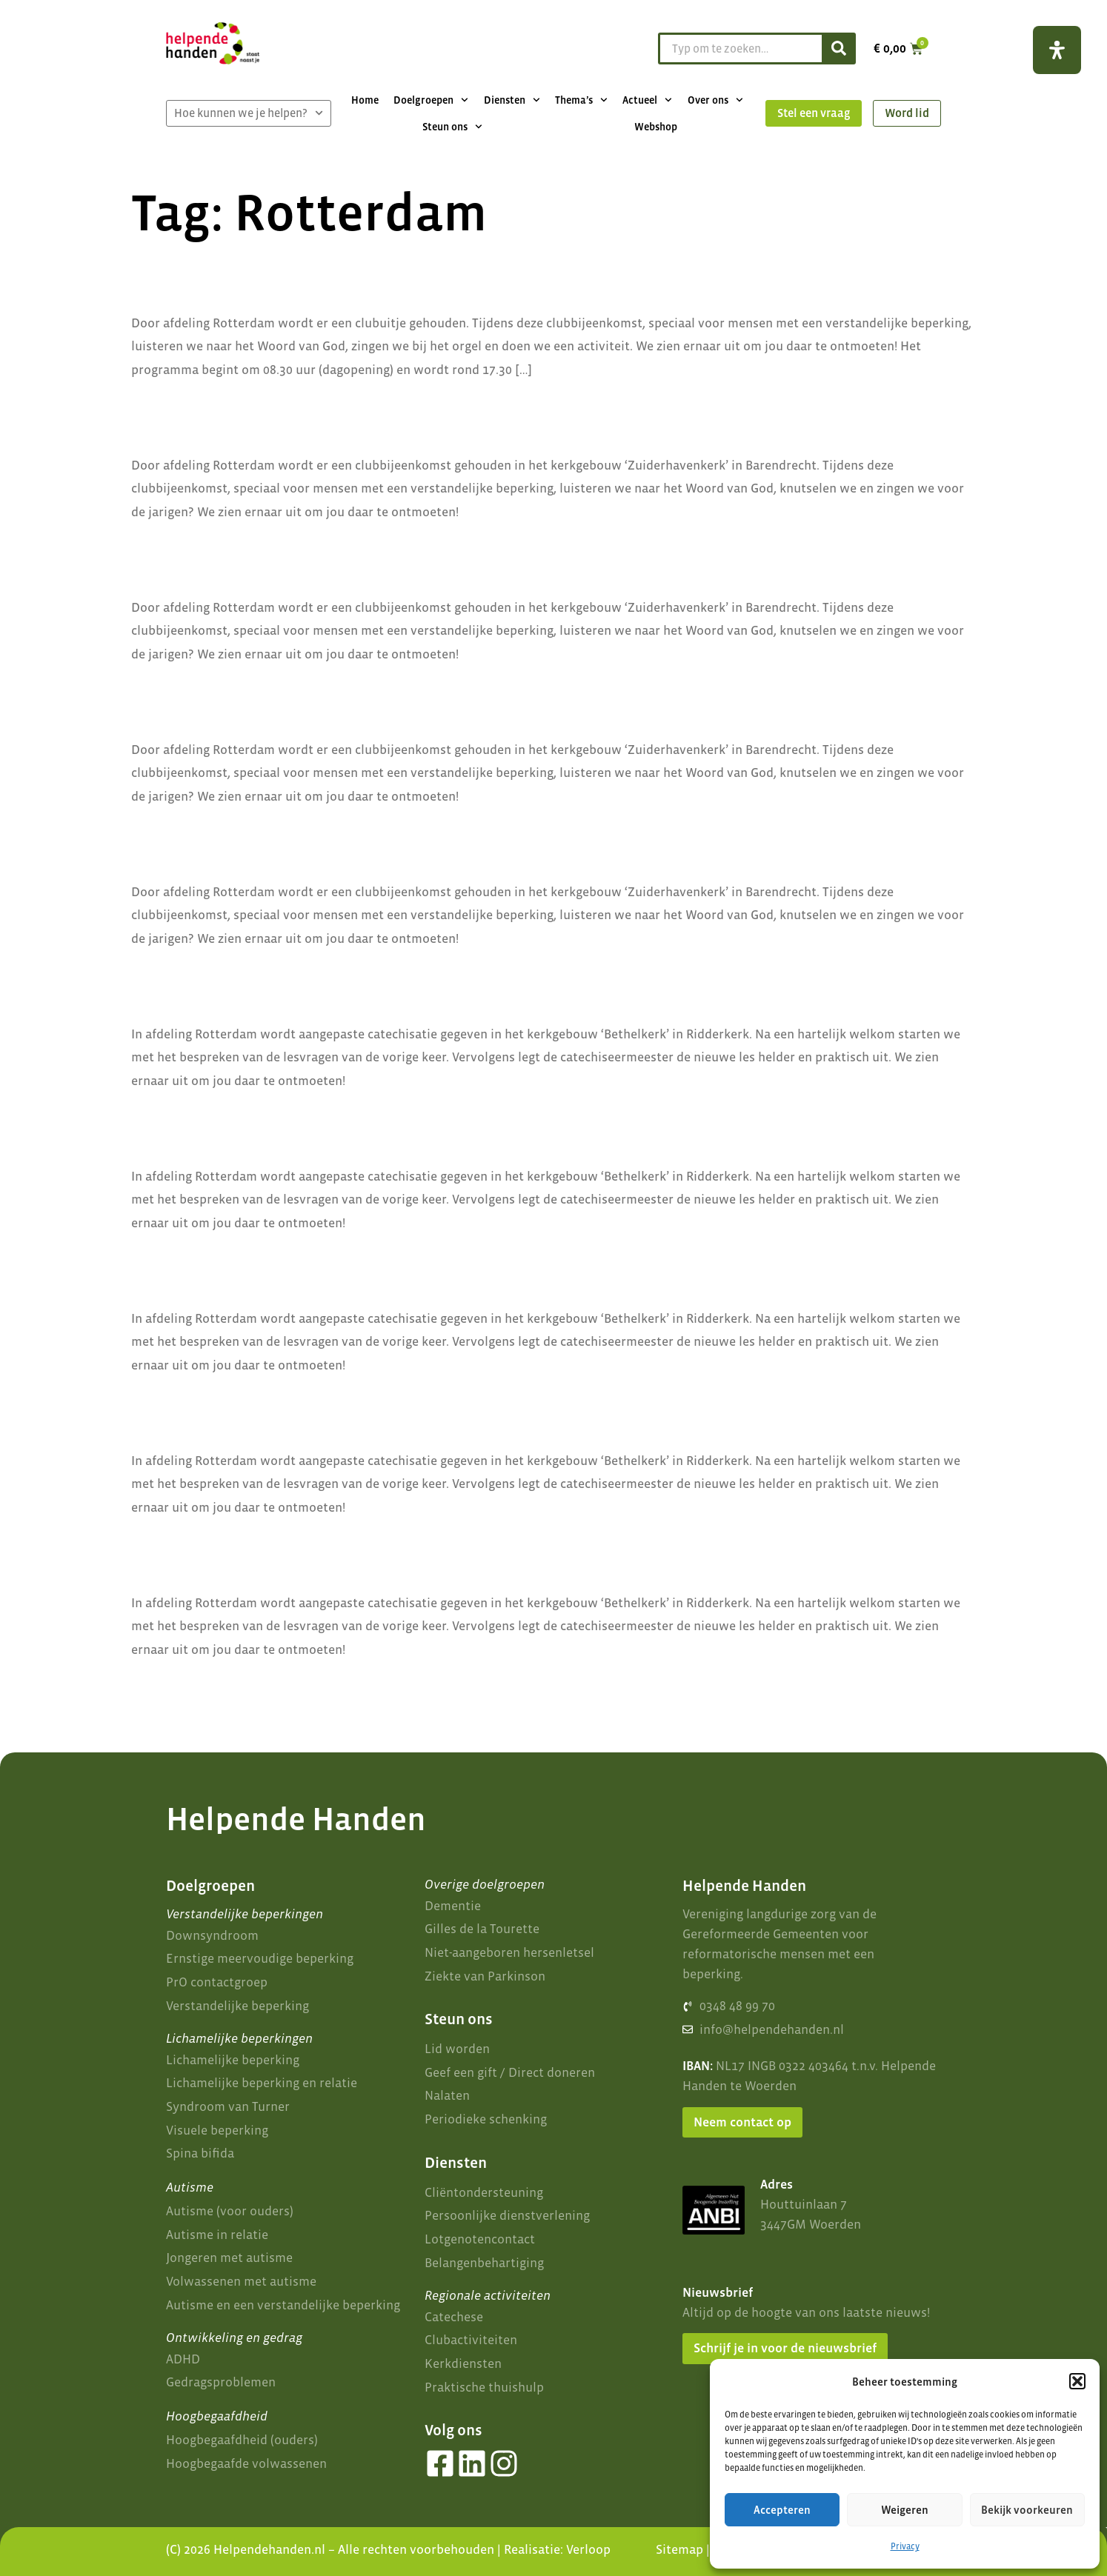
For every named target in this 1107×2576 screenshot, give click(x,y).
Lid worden (457, 2048)
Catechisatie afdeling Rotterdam (328, 985)
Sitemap (679, 2549)
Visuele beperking (217, 2130)
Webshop (655, 127)
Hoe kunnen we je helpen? (248, 112)
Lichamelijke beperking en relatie (261, 2082)
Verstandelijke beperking (237, 2005)
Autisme (189, 2187)
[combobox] (738, 48)
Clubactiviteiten (471, 2339)
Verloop (588, 2549)
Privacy (905, 2546)
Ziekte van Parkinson (485, 1976)
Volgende (941, 1688)
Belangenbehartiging (484, 2262)
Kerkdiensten (463, 2363)
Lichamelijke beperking (232, 2059)
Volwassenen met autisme (241, 2281)
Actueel (647, 100)
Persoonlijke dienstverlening (507, 2215)
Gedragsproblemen (221, 2382)
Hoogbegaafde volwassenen (246, 2463)
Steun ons (452, 127)
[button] (1077, 2381)
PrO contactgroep (216, 1982)
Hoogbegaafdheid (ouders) (242, 2439)
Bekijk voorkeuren (1027, 2509)
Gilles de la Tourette (482, 1928)
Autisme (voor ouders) (229, 2210)
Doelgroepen (430, 100)
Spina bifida (200, 2153)
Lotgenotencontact (480, 2239)
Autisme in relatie (217, 2234)
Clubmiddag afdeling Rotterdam (325, 417)
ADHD (183, 2359)
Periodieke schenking (486, 2119)
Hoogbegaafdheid (216, 2416)
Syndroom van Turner (228, 2106)
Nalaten (447, 2095)
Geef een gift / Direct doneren (510, 2072)
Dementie (453, 1905)
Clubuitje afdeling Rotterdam (308, 274)
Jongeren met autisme (229, 2257)
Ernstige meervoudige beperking (259, 1958)
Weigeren (904, 2509)
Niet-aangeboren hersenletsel (509, 1952)
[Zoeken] (838, 48)
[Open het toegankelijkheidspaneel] (1057, 50)
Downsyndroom (212, 1935)
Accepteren (782, 2509)
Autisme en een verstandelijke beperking (283, 2305)
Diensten (512, 100)
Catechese (454, 2316)
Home (365, 100)
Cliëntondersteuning (484, 2192)
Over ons (715, 100)
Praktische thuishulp (484, 2387)
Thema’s (581, 100)
